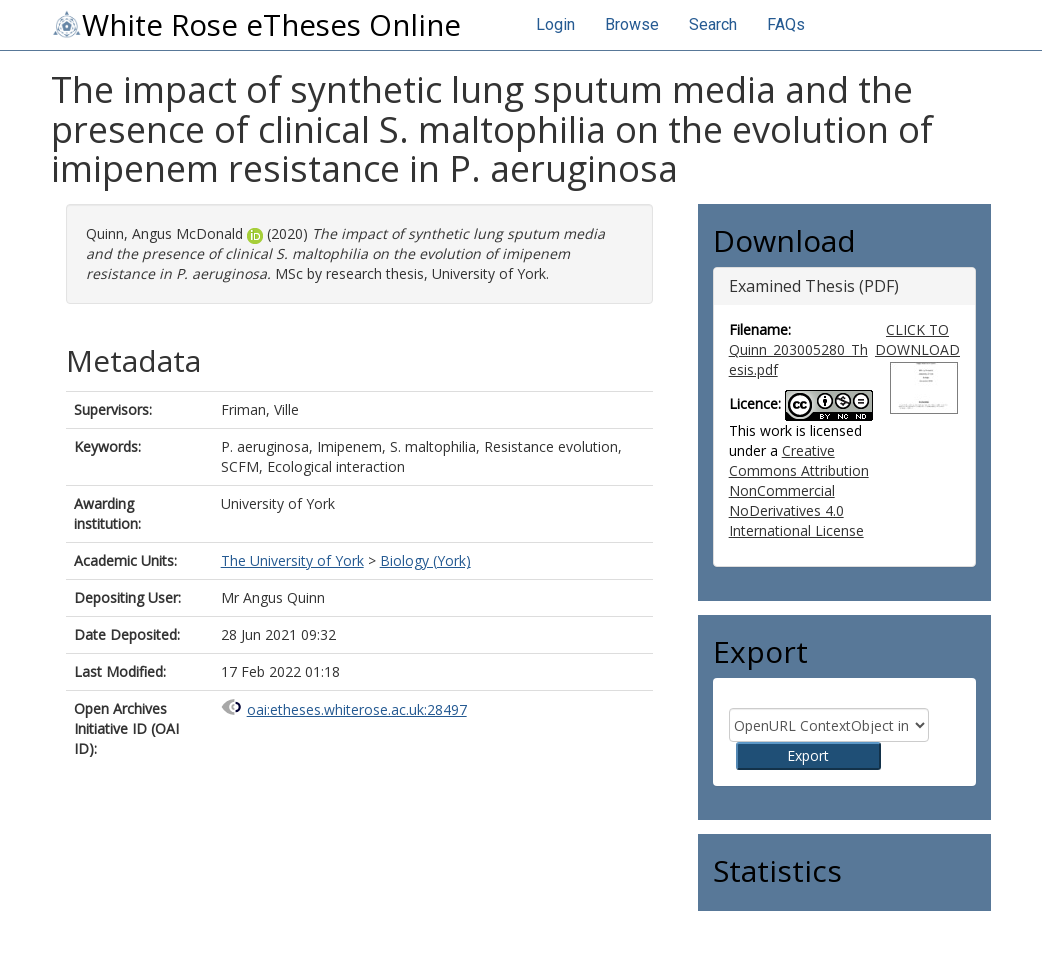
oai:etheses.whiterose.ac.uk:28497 (357, 709)
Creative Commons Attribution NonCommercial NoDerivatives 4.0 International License (799, 490)
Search (713, 24)
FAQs (786, 24)
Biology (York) (425, 560)
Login (555, 24)
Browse (632, 24)
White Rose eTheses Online (256, 25)
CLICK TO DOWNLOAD (917, 339)
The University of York (292, 560)
